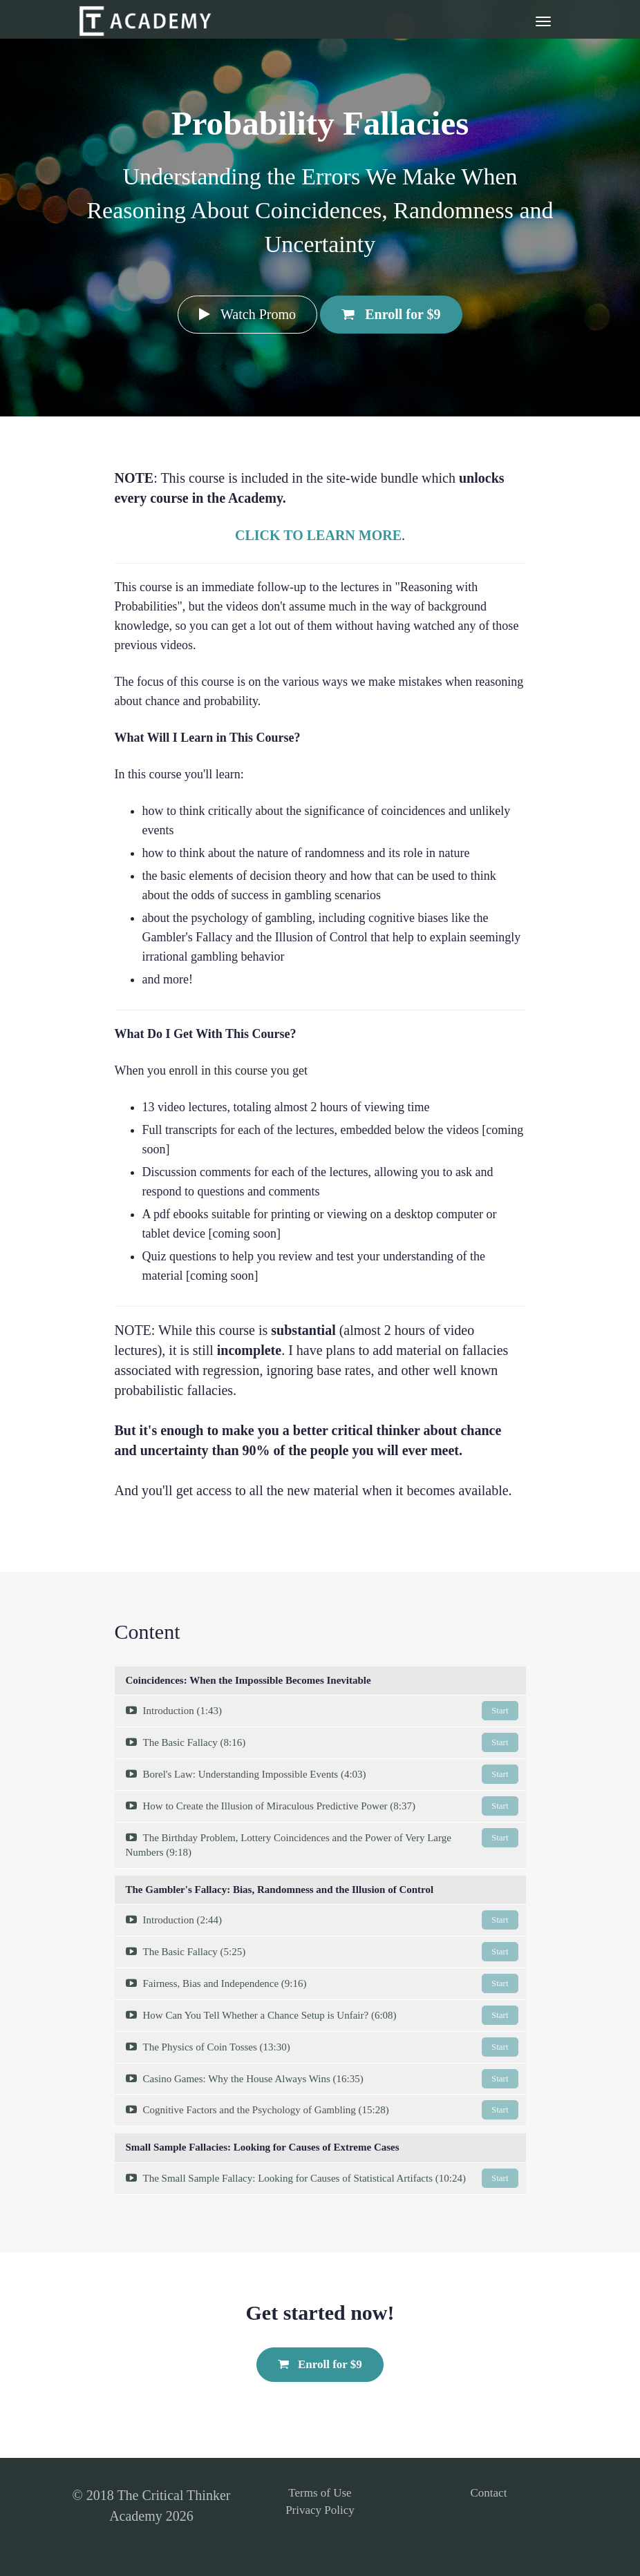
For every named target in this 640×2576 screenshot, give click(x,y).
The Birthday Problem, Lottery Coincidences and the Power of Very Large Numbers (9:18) (322, 1843)
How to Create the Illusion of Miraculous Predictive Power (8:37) (322, 1806)
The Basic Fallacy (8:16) (322, 1742)
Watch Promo (247, 314)
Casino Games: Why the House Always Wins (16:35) (322, 2078)
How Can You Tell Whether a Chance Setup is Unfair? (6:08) (322, 2015)
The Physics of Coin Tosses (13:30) (322, 2047)
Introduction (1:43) (322, 1710)
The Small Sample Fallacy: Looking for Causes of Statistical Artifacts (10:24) (322, 2178)
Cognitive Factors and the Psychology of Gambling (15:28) (322, 2110)
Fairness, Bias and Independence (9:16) (322, 1983)
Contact (489, 2492)
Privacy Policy (320, 2510)
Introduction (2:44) (322, 1920)
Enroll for (390, 314)
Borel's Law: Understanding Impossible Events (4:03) (322, 1774)
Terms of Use (319, 2492)
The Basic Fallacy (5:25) (322, 1951)
